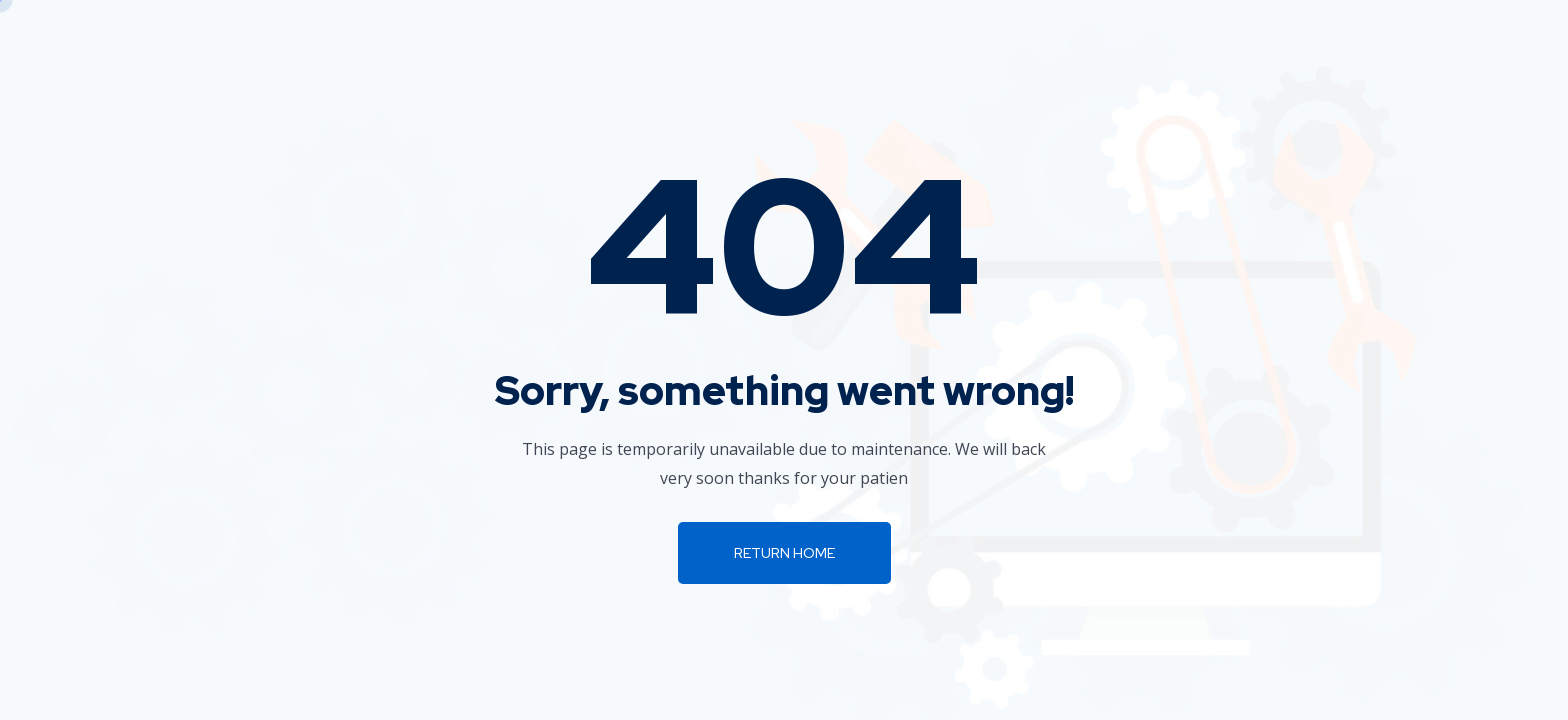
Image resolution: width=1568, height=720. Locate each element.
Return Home (784, 553)
